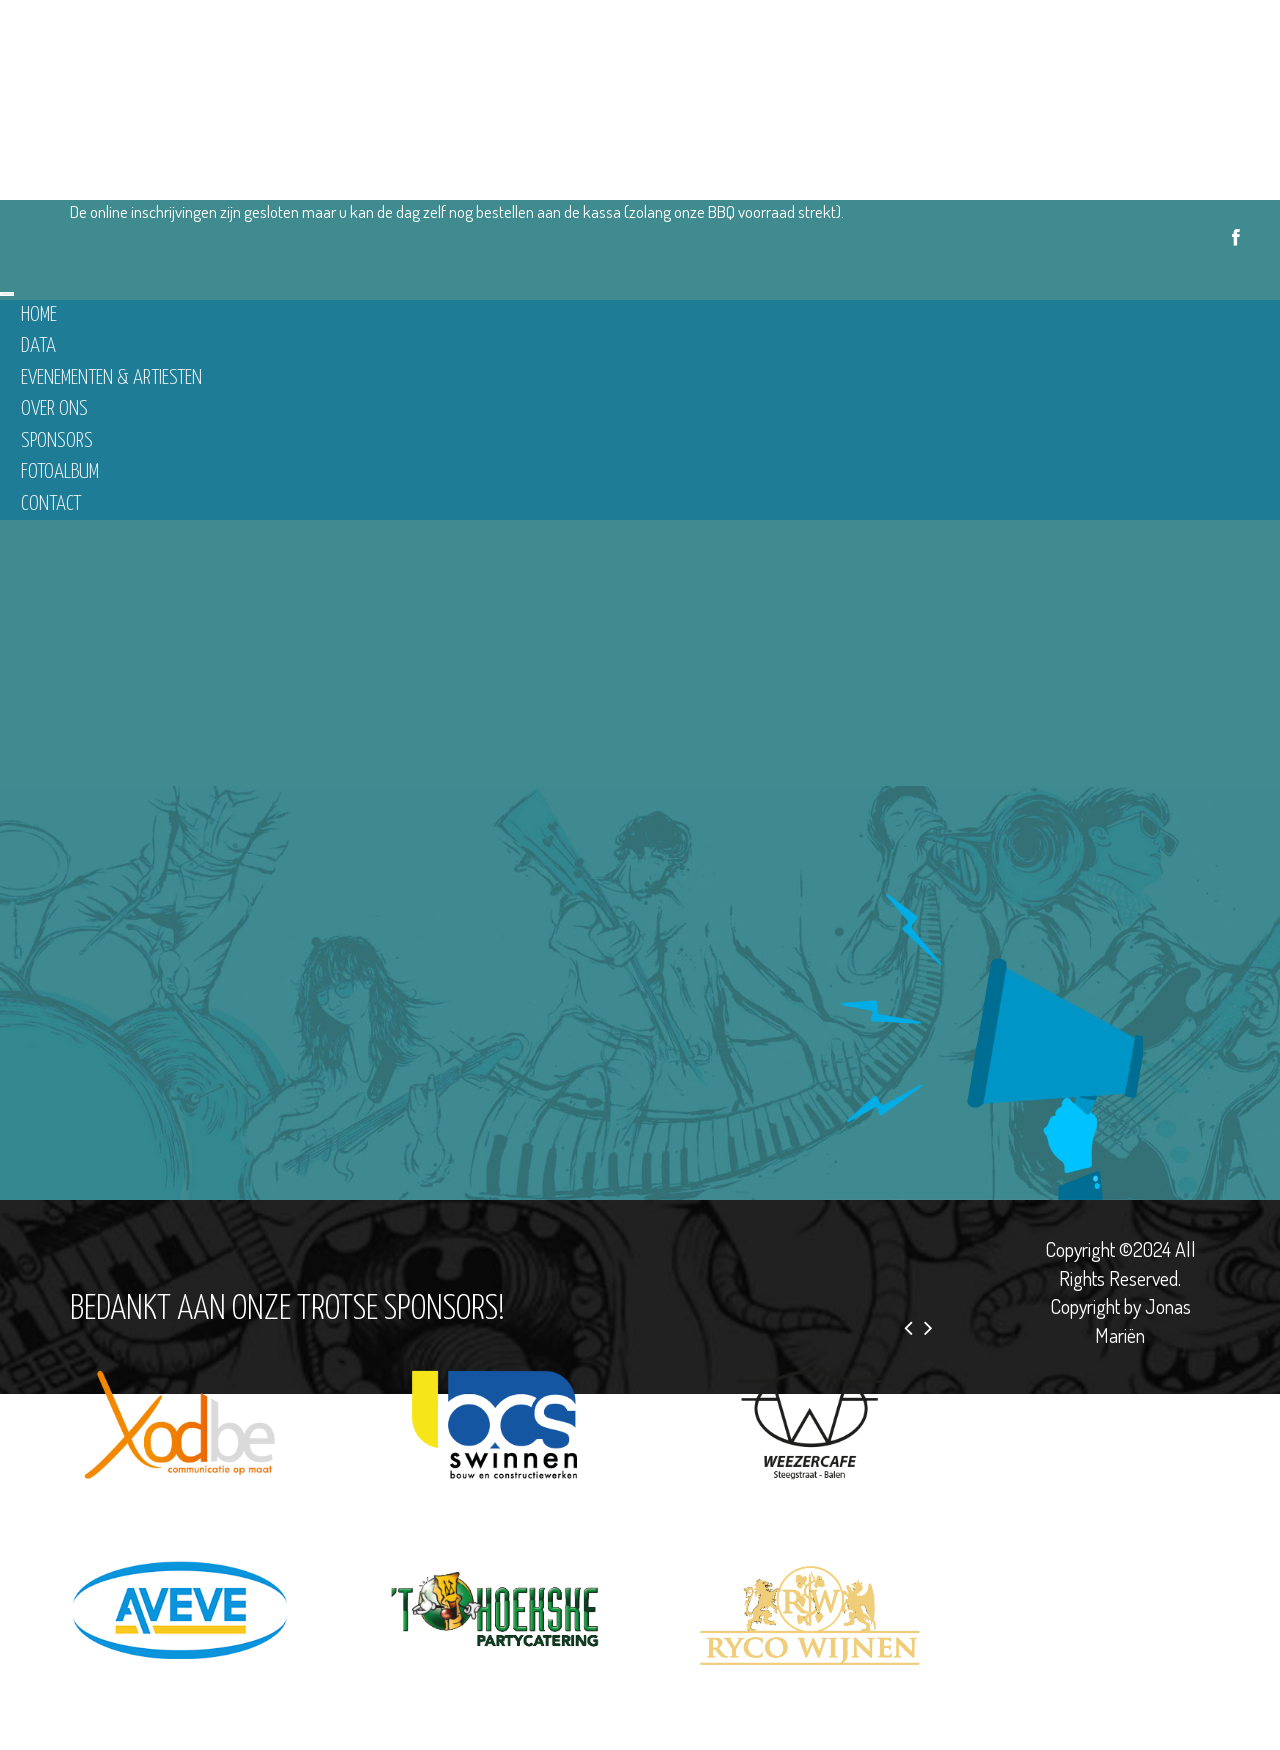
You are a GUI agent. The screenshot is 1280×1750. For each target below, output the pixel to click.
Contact (51, 504)
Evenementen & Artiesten (111, 378)
